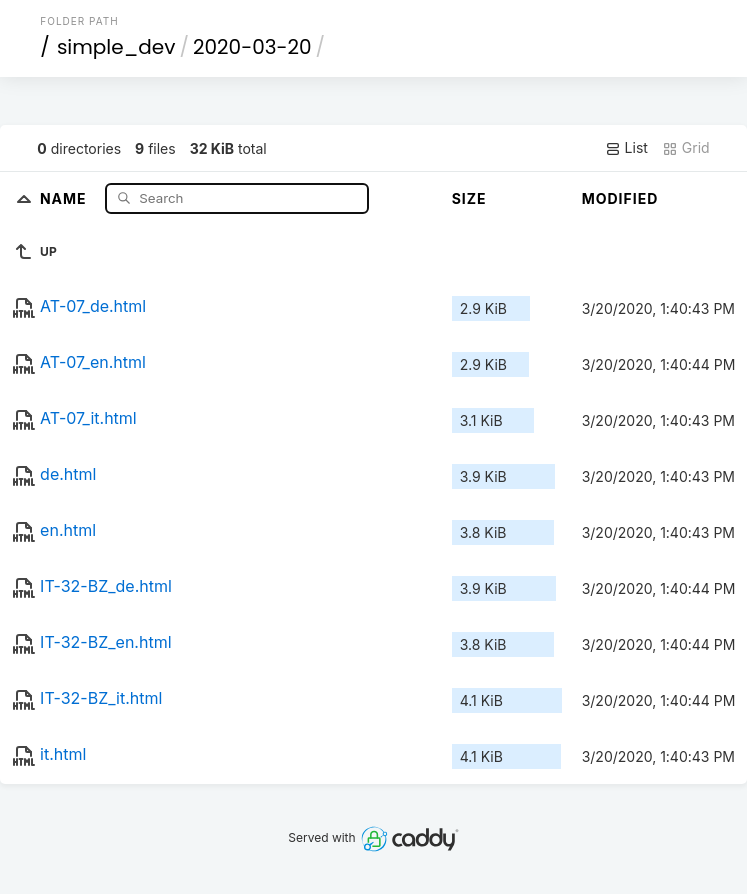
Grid (686, 148)
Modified (620, 198)
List (626, 148)
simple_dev (116, 47)
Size (469, 198)
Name (65, 197)
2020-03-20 (252, 47)
